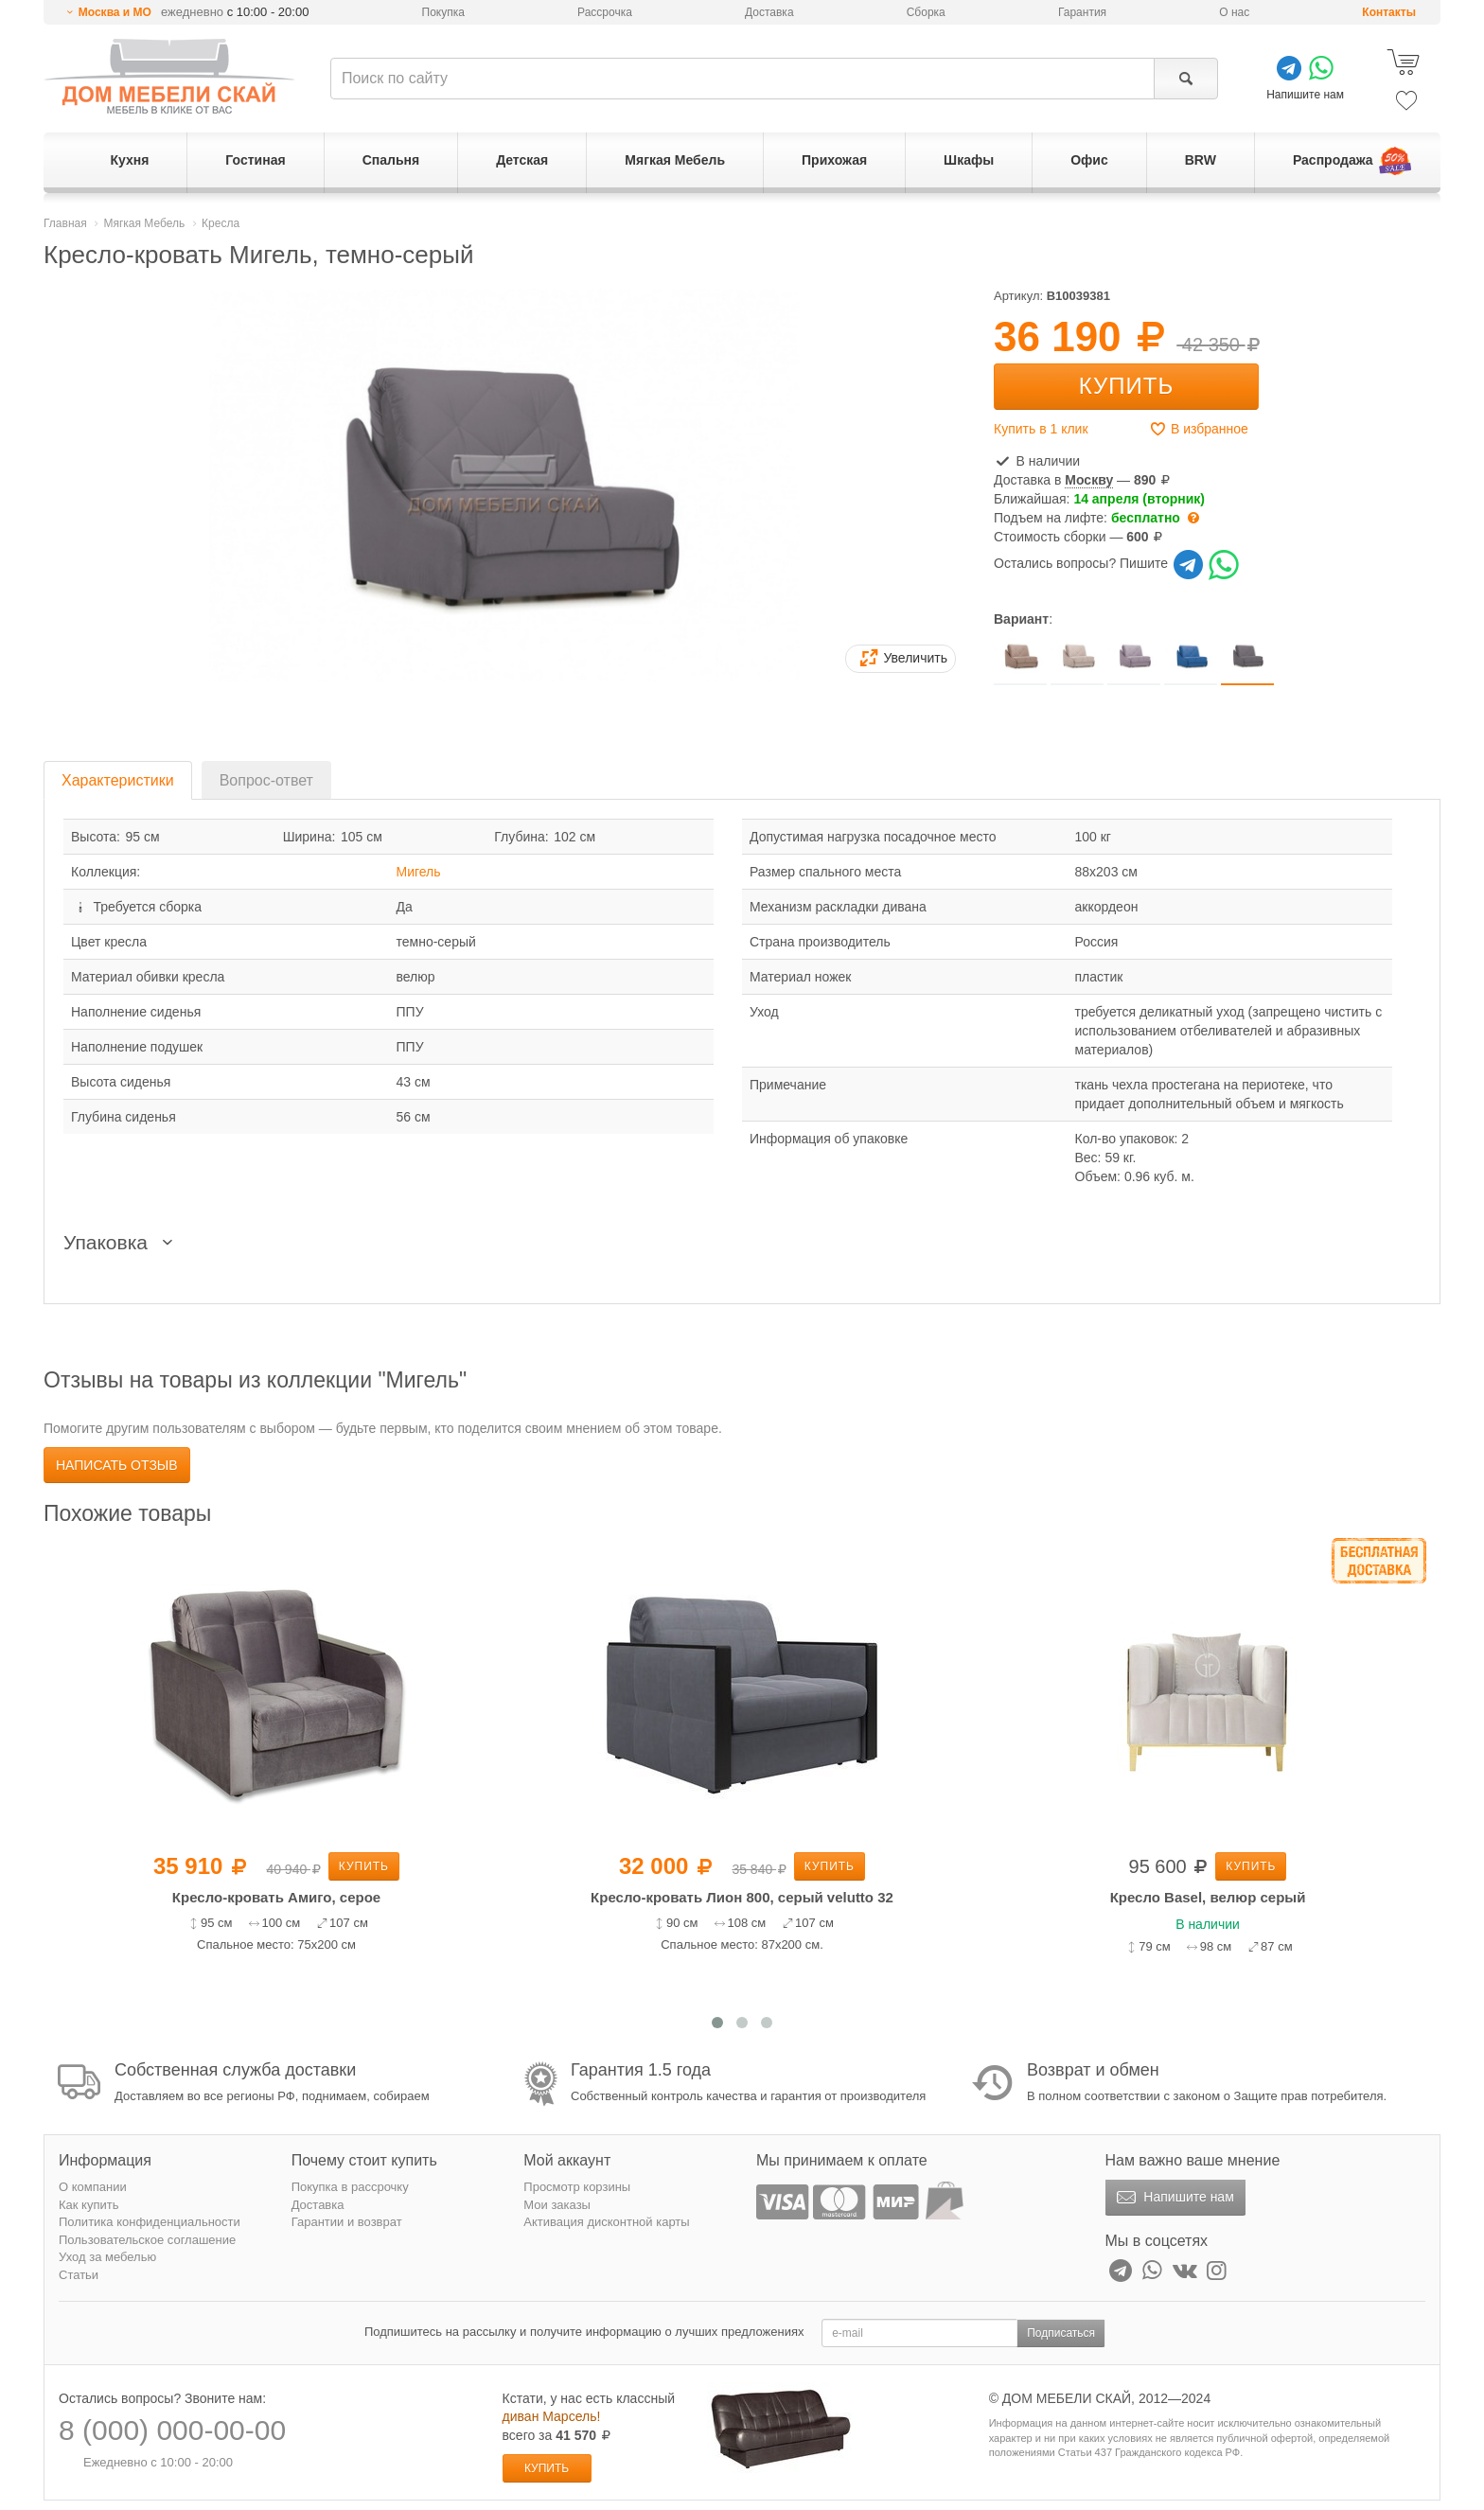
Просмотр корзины (576, 2187)
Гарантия (1082, 12)
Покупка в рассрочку (350, 2187)
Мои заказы (557, 2205)
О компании (93, 2187)
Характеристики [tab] (118, 780)
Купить (1126, 385)
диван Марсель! (552, 2416)
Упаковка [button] (122, 1242)
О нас (1234, 12)
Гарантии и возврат (347, 2222)
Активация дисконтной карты (606, 2222)
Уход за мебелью (107, 2257)
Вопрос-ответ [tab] (266, 780)
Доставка (769, 12)
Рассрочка (604, 12)
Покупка (443, 12)
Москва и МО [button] (115, 12)
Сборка (926, 12)
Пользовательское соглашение (147, 2240)
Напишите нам (1173, 2197)
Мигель (419, 871)
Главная (65, 223)
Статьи (78, 2275)
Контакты (1389, 12)
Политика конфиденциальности (149, 2222)
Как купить (88, 2205)
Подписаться (1061, 2333)
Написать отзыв (117, 1465)
